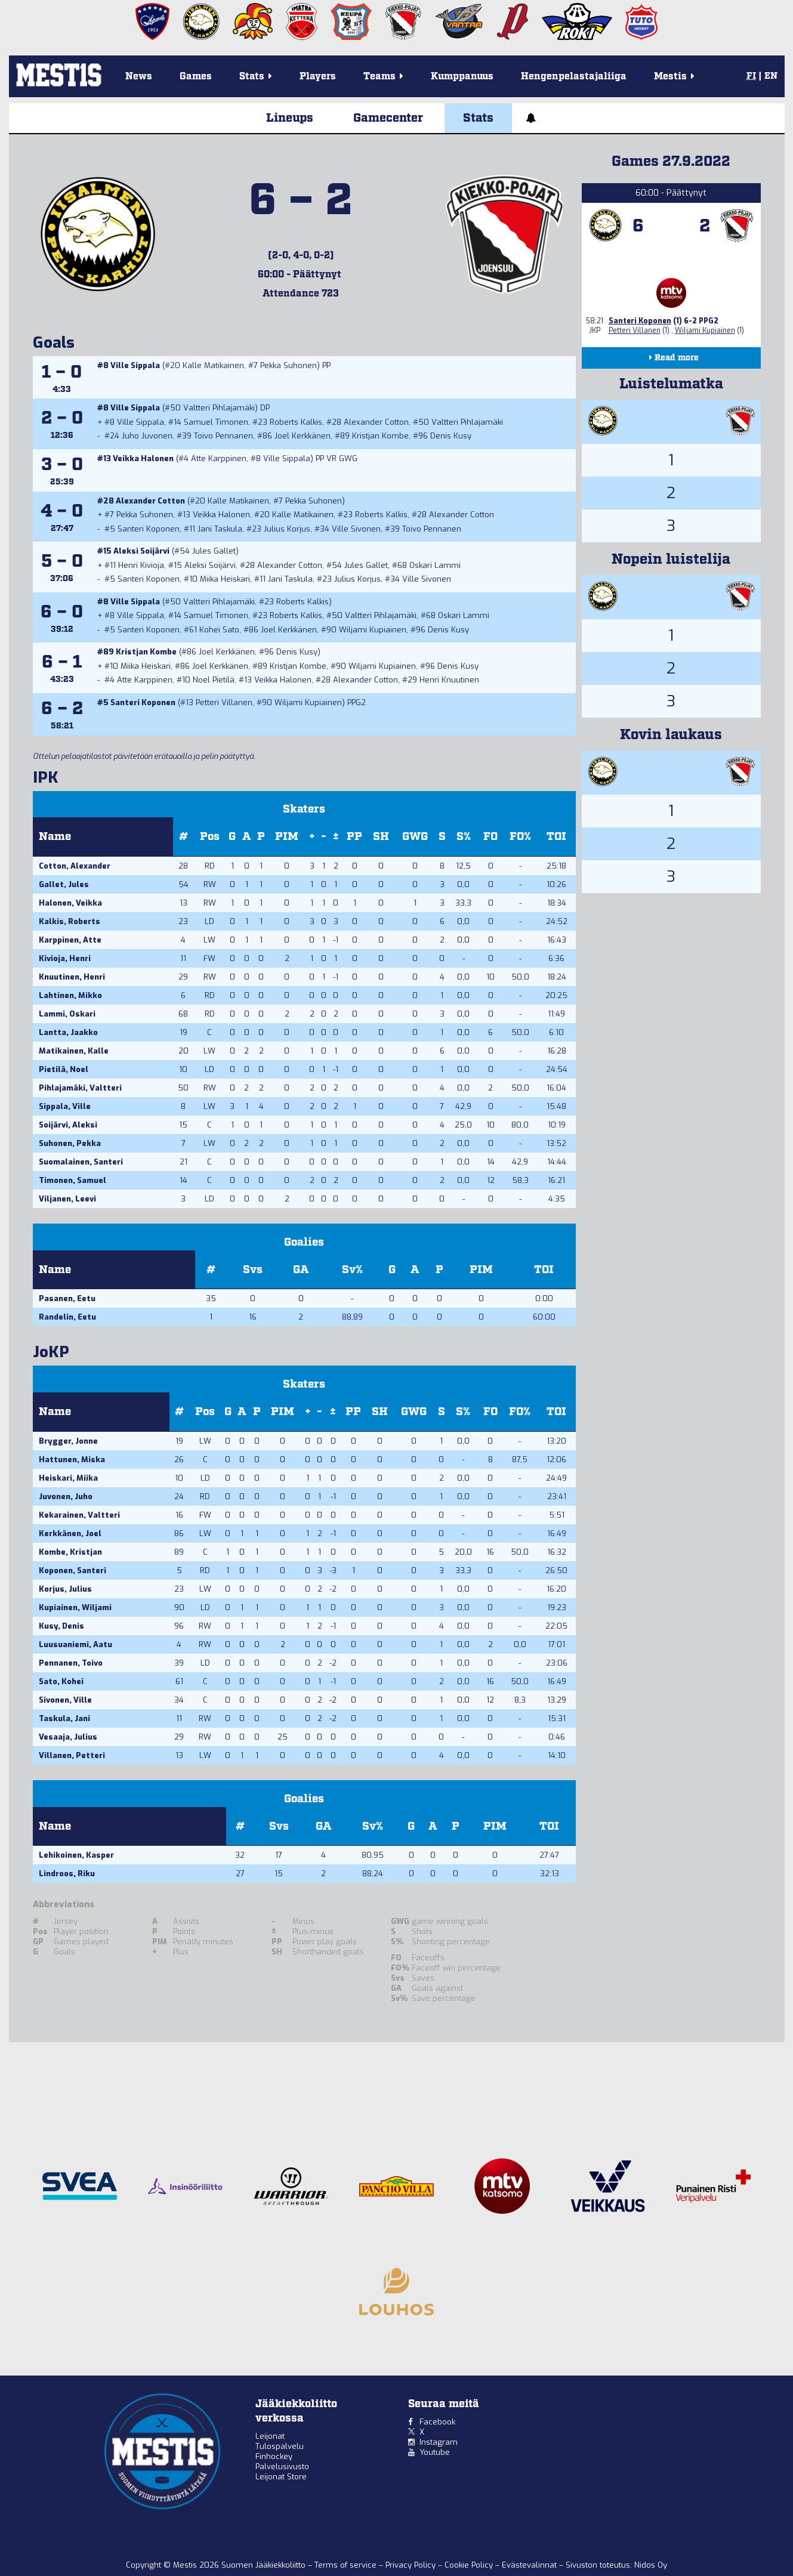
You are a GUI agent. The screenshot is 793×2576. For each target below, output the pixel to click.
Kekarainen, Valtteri (79, 1515)
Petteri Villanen (224, 702)
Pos (210, 836)
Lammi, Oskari (67, 1014)
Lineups (289, 118)
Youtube (434, 2452)
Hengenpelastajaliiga (574, 76)
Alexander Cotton (376, 422)
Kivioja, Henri (65, 958)
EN (770, 76)
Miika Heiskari (225, 579)
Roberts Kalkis (296, 422)
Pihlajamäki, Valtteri (80, 1088)
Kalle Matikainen (213, 365)
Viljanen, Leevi (67, 1199)
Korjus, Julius (65, 1589)
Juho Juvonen (147, 436)
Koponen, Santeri (72, 1570)
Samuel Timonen (216, 422)
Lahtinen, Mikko (70, 995)
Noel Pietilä (213, 680)
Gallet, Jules (64, 884)
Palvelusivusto (282, 2466)
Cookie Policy (470, 2565)
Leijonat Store (281, 2477)
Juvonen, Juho (65, 1496)
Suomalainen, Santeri (81, 1162)
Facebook (437, 2422)
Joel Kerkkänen (302, 436)
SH (381, 836)
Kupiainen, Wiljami (75, 1607)
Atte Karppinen (218, 458)
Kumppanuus (462, 76)
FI (751, 76)
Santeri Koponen (149, 529)
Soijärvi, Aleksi (68, 1125)
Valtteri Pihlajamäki (219, 408)
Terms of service (346, 2565)
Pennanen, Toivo (71, 1663)
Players (318, 76)
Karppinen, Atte (70, 940)
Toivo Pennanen (223, 436)
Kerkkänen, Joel (70, 1533)
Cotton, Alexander (74, 866)
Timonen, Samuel (72, 1180)
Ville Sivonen (356, 529)
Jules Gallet (214, 551)
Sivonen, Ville (65, 1700)
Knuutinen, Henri (72, 977)
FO (490, 836)
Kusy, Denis (61, 1626)
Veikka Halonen (143, 458)
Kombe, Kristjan (70, 1552)
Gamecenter (388, 118)
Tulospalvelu (279, 2446)
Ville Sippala (135, 365)
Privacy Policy (411, 2565)
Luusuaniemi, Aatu (75, 1644)
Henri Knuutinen (449, 680)
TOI (556, 836)
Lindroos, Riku (67, 1873)
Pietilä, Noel (63, 1069)
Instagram (438, 2442)
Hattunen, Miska (72, 1459)
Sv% (352, 1269)
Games (196, 76)
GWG (415, 836)
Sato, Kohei (61, 1681)
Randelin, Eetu (67, 1317)
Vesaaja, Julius (68, 1737)
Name (55, 836)
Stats (478, 118)
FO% (520, 836)
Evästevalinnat (529, 2565)
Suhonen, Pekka (70, 1143)
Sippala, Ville (65, 1106)
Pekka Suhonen (288, 365)
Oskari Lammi (435, 565)
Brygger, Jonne (68, 1441)
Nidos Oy (650, 2565)
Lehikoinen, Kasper (76, 1855)
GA (301, 1269)
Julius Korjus (287, 529)
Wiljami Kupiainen (372, 630)
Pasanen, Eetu (67, 1298)
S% (463, 836)
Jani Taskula (220, 529)
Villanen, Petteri (72, 1755)
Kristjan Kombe (380, 436)
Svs (253, 1269)
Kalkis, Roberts (69, 921)
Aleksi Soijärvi (141, 551)
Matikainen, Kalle (74, 1051)
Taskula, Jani (64, 1718)
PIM (286, 836)
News (138, 76)
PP (354, 836)
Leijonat (270, 2436)
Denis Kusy (450, 436)
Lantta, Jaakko (68, 1032)
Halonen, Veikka (70, 903)
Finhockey (273, 2456)
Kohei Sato (219, 630)
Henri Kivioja (141, 565)
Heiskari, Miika (68, 1478)
